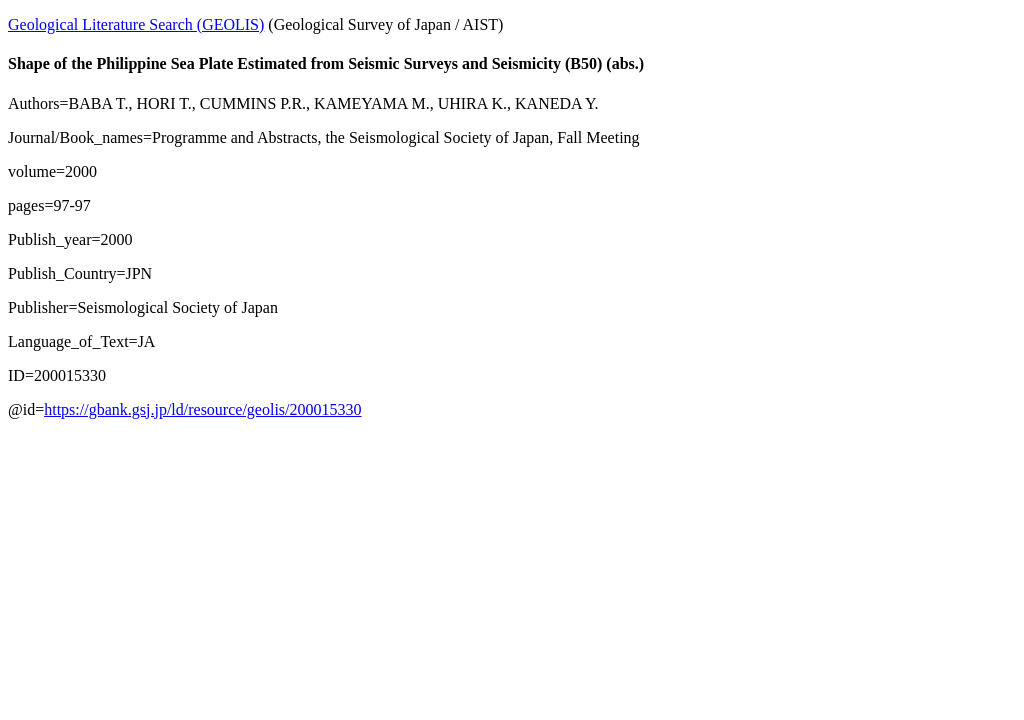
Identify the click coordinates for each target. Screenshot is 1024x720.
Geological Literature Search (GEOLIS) (136, 24)
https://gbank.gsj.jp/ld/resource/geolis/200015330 (202, 409)
